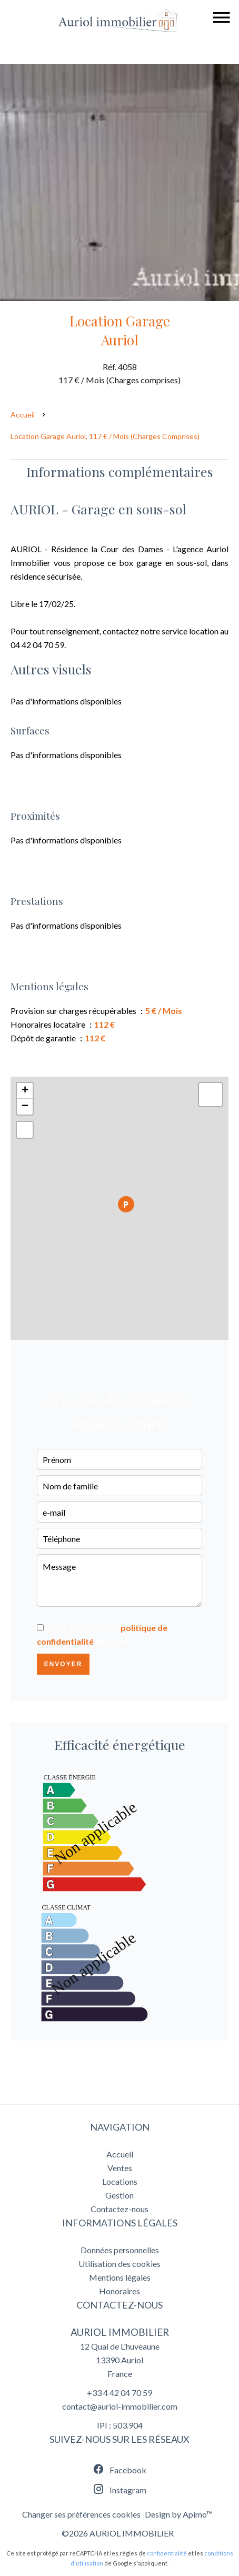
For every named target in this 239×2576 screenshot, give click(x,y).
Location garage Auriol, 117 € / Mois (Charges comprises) (105, 436)
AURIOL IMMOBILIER (120, 2332)
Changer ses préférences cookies (81, 2514)
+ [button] (25, 1091)
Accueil (23, 414)
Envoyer (63, 1664)
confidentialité (167, 2553)
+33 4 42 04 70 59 (119, 2393)
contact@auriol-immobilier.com (119, 2406)
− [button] (25, 1107)
